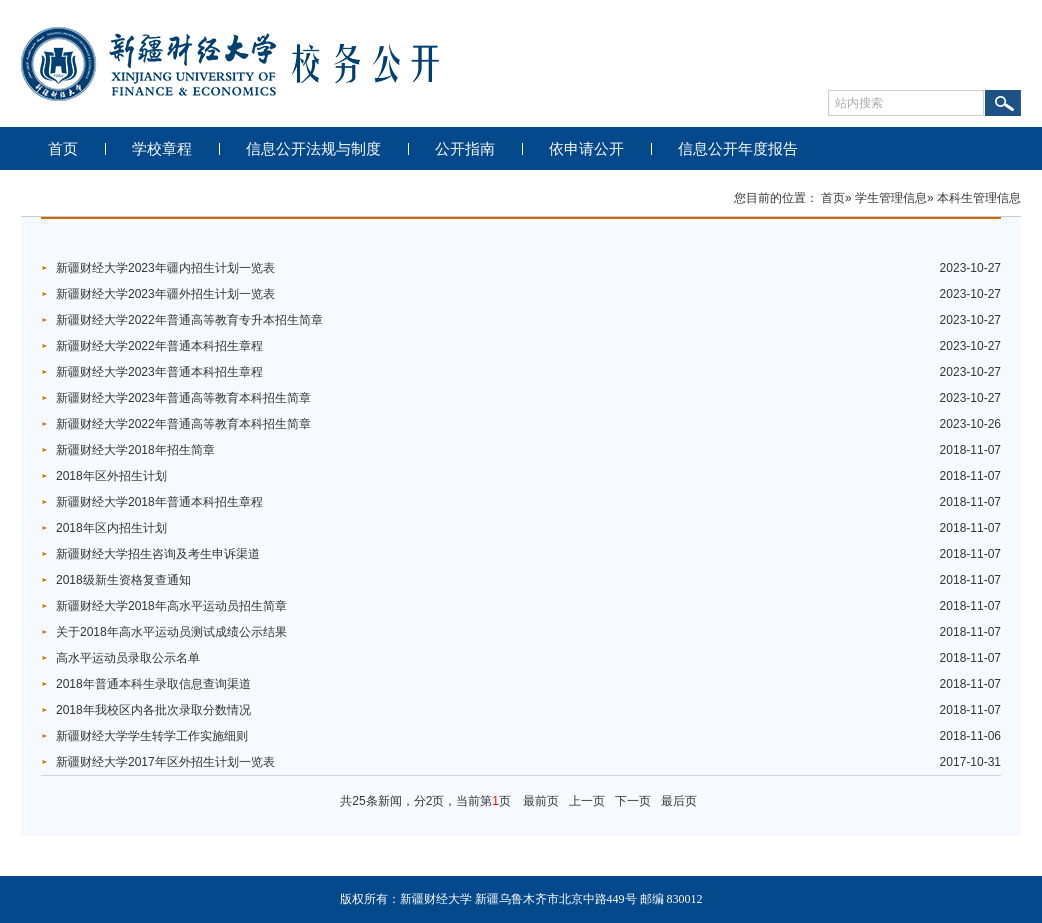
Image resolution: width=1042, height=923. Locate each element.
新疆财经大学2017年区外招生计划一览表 (165, 762)
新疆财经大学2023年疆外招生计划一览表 (165, 294)
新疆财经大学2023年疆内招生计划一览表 (165, 268)
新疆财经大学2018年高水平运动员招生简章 (171, 606)
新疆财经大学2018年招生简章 (135, 450)
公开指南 (465, 148)
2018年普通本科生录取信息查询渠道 (153, 684)
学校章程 (162, 148)
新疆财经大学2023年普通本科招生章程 (159, 372)
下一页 (633, 801)
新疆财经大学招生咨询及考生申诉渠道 (158, 554)
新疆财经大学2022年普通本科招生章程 (159, 346)
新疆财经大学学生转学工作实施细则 (152, 736)
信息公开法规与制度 (313, 148)
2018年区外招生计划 (111, 476)
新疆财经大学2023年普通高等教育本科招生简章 (183, 398)
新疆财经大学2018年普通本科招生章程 (159, 502)
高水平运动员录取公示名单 (128, 658)
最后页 (679, 801)
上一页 (587, 801)
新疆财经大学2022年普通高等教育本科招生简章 (183, 424)
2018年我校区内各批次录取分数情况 (153, 710)
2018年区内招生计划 (111, 528)
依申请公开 (586, 148)
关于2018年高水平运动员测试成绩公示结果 (171, 632)
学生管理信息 (891, 198)
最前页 (541, 801)
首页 (63, 148)
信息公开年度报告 (738, 148)
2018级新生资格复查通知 (123, 580)
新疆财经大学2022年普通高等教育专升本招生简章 (189, 320)
